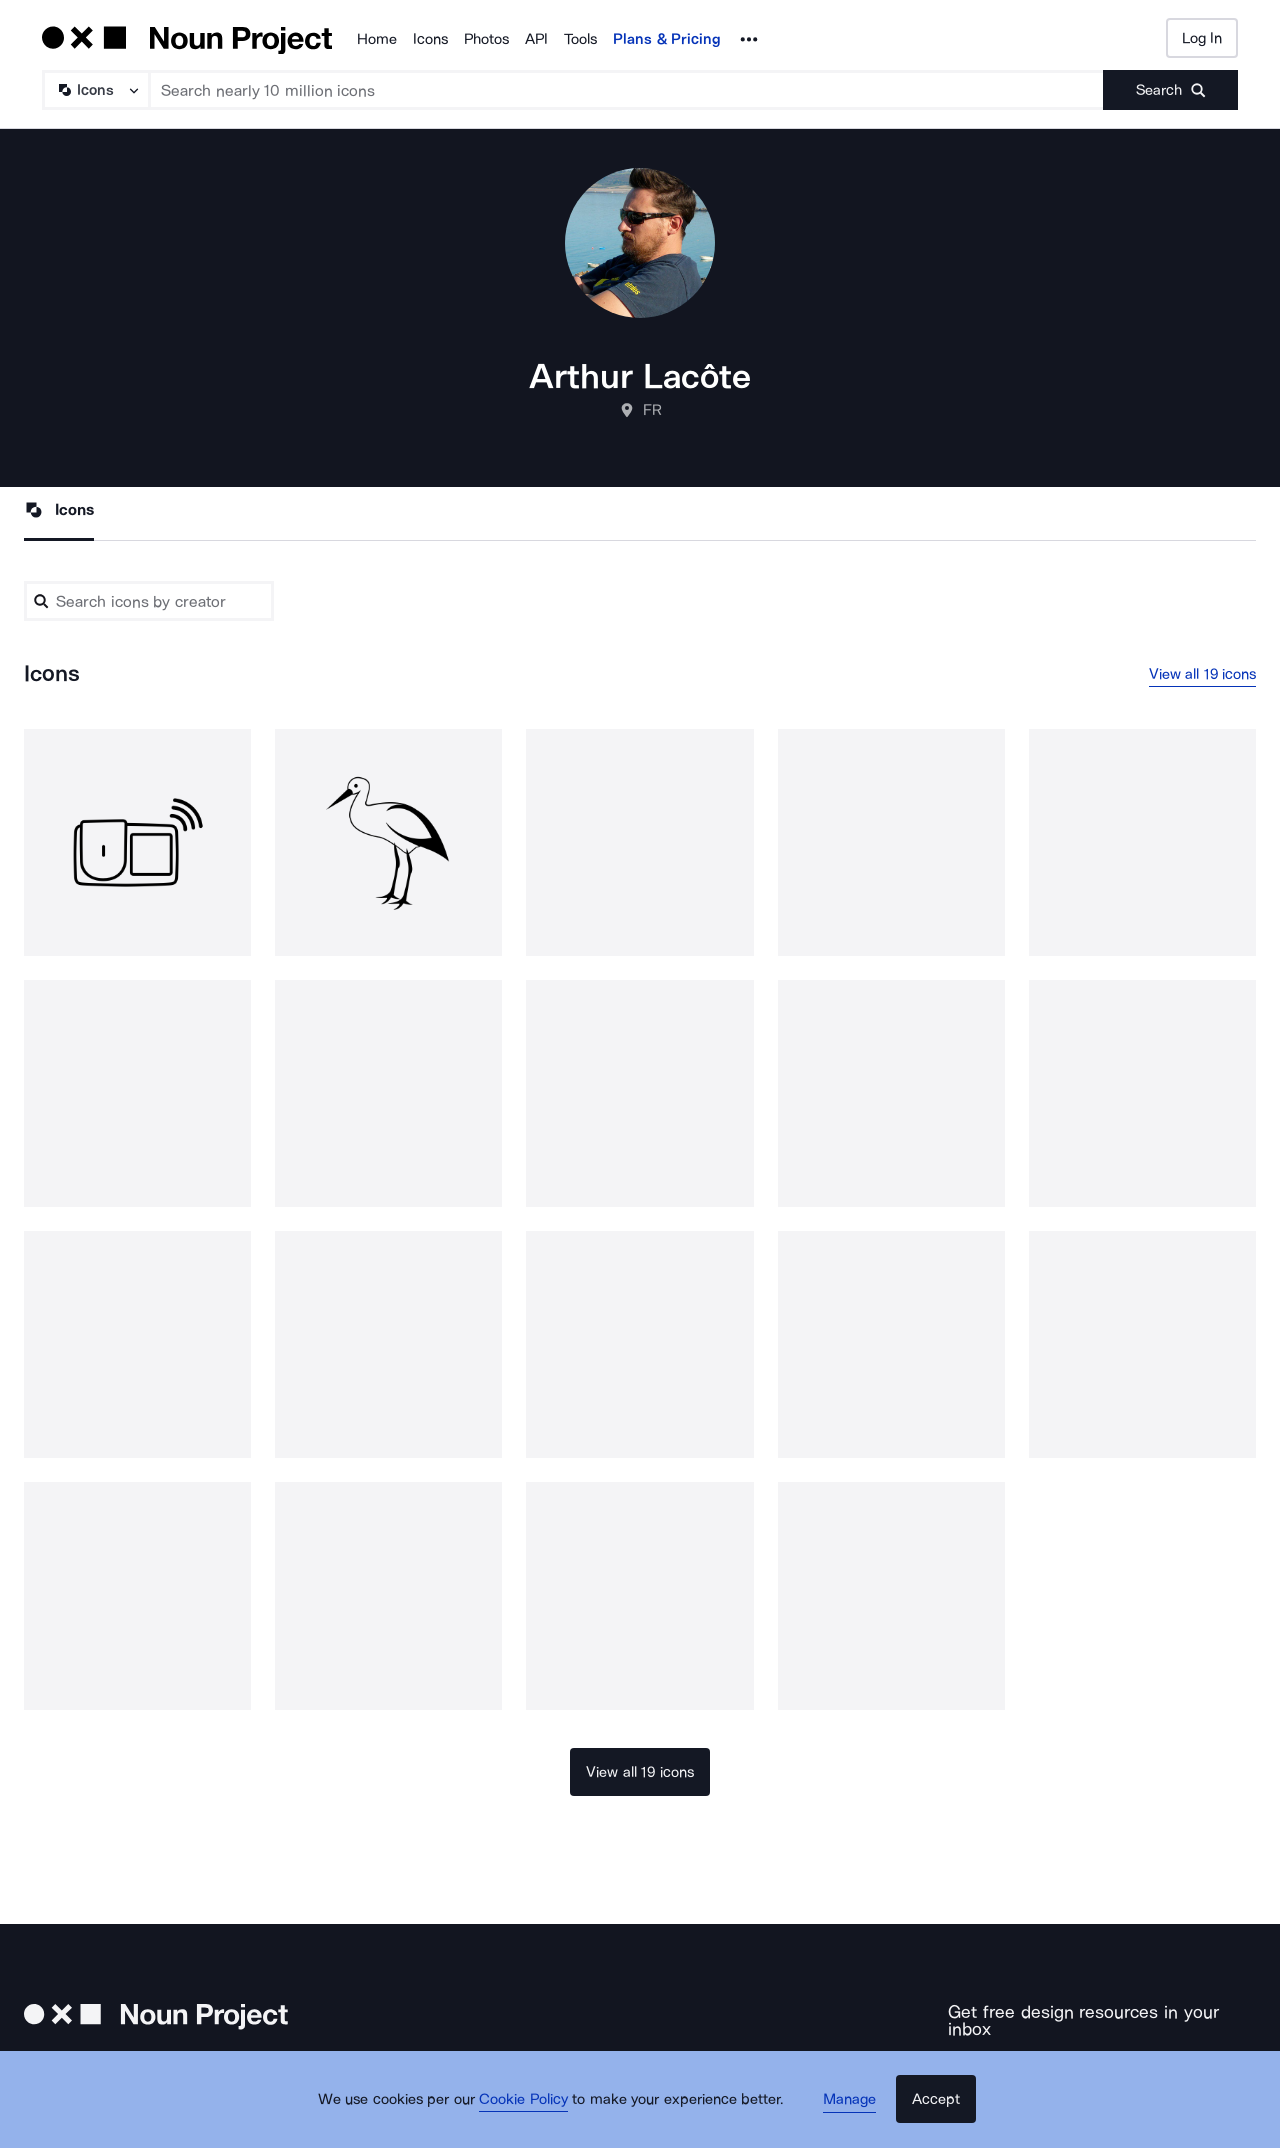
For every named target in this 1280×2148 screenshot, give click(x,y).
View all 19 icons (1203, 675)
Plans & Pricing (667, 39)
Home (377, 39)
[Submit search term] (1170, 90)
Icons (430, 39)
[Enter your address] (1041, 2063)
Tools (580, 39)
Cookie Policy (532, 2113)
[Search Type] (95, 90)
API (536, 39)
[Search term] (627, 90)
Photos (486, 39)
